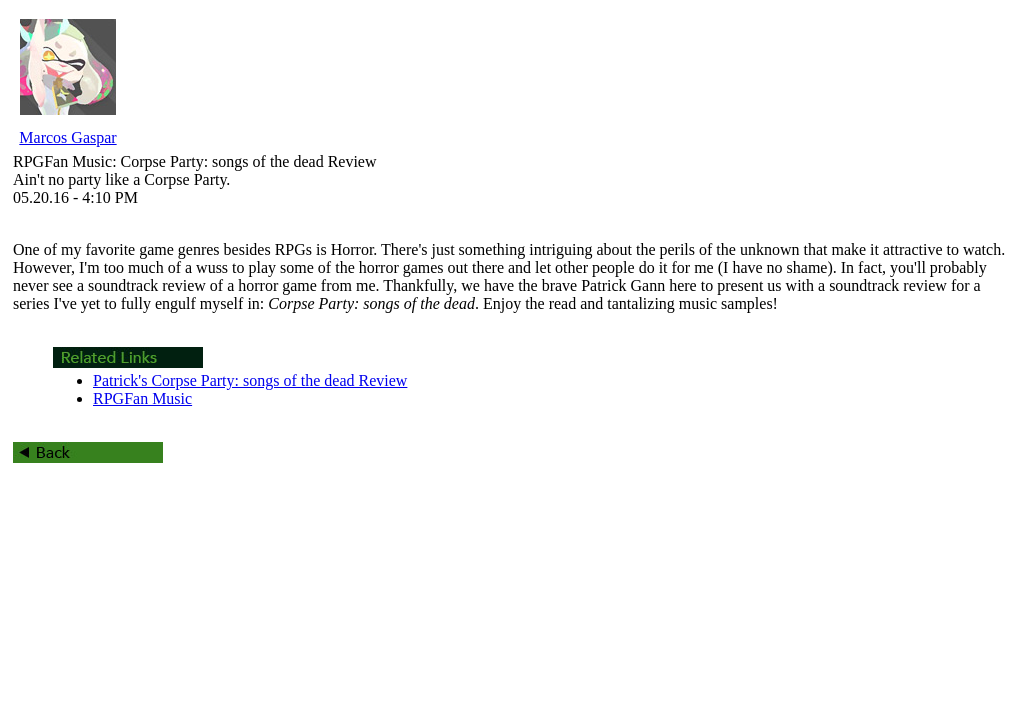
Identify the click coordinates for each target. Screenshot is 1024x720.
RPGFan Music (142, 398)
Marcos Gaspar (67, 137)
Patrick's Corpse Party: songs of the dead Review (250, 380)
